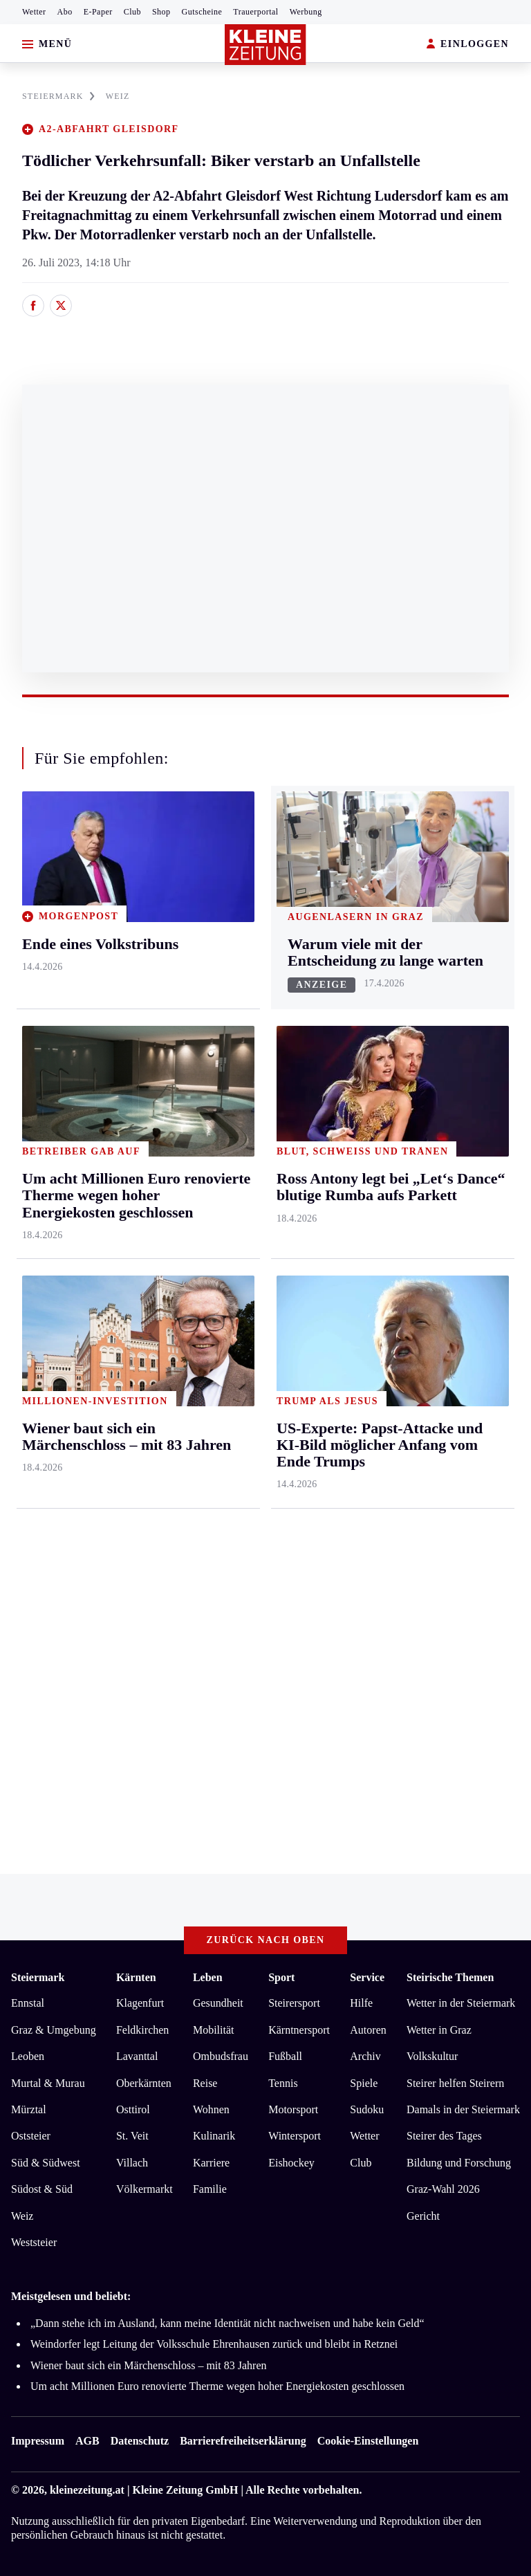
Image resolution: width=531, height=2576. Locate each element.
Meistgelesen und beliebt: (71, 2296)
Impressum (37, 2441)
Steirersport (294, 2003)
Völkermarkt (144, 2189)
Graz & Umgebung (53, 2030)
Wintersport (294, 2136)
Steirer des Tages (444, 2136)
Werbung (306, 12)
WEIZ (118, 96)
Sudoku (367, 2109)
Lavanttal (137, 2056)
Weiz (22, 2216)
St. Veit (132, 2136)
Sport (281, 1977)
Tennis (282, 2083)
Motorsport (293, 2109)
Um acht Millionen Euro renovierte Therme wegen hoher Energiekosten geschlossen (217, 2386)
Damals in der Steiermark (463, 2109)
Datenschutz (140, 2441)
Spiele (364, 2083)
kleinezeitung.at (87, 2490)
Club (132, 12)
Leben (208, 1977)
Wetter (34, 12)
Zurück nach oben (266, 1940)
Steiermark (37, 1977)
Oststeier (30, 2136)
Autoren (368, 2030)
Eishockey (291, 2163)
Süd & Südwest (45, 2163)
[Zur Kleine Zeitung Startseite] (265, 44)
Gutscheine (202, 12)
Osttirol (133, 2109)
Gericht (423, 2216)
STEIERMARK (58, 96)
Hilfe (361, 2003)
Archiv (365, 2056)
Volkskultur (432, 2056)
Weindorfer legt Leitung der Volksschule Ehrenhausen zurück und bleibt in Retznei (214, 2344)
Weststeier (34, 2242)
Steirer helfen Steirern (455, 2083)
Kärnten (136, 1977)
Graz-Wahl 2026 (443, 2189)
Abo (65, 12)
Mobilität (213, 2030)
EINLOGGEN (468, 44)
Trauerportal (255, 12)
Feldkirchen (142, 2030)
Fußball (285, 2056)
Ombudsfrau (220, 2056)
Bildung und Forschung (459, 2163)
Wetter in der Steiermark (461, 2003)
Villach (132, 2163)
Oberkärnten (143, 2083)
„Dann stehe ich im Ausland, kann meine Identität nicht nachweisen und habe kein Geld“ (227, 2323)
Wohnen (211, 2109)
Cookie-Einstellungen (368, 2441)
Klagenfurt (140, 2003)
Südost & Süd (42, 2189)
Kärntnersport (299, 2030)
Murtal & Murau (48, 2083)
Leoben (27, 2056)
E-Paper (98, 12)
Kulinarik (214, 2136)
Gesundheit (218, 2003)
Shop (161, 12)
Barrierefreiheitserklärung (243, 2441)
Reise (205, 2083)
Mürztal (28, 2109)
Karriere (211, 2163)
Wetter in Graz (439, 2030)
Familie (210, 2189)
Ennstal (27, 2003)
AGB (87, 2441)
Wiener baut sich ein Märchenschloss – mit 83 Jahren (148, 2365)
